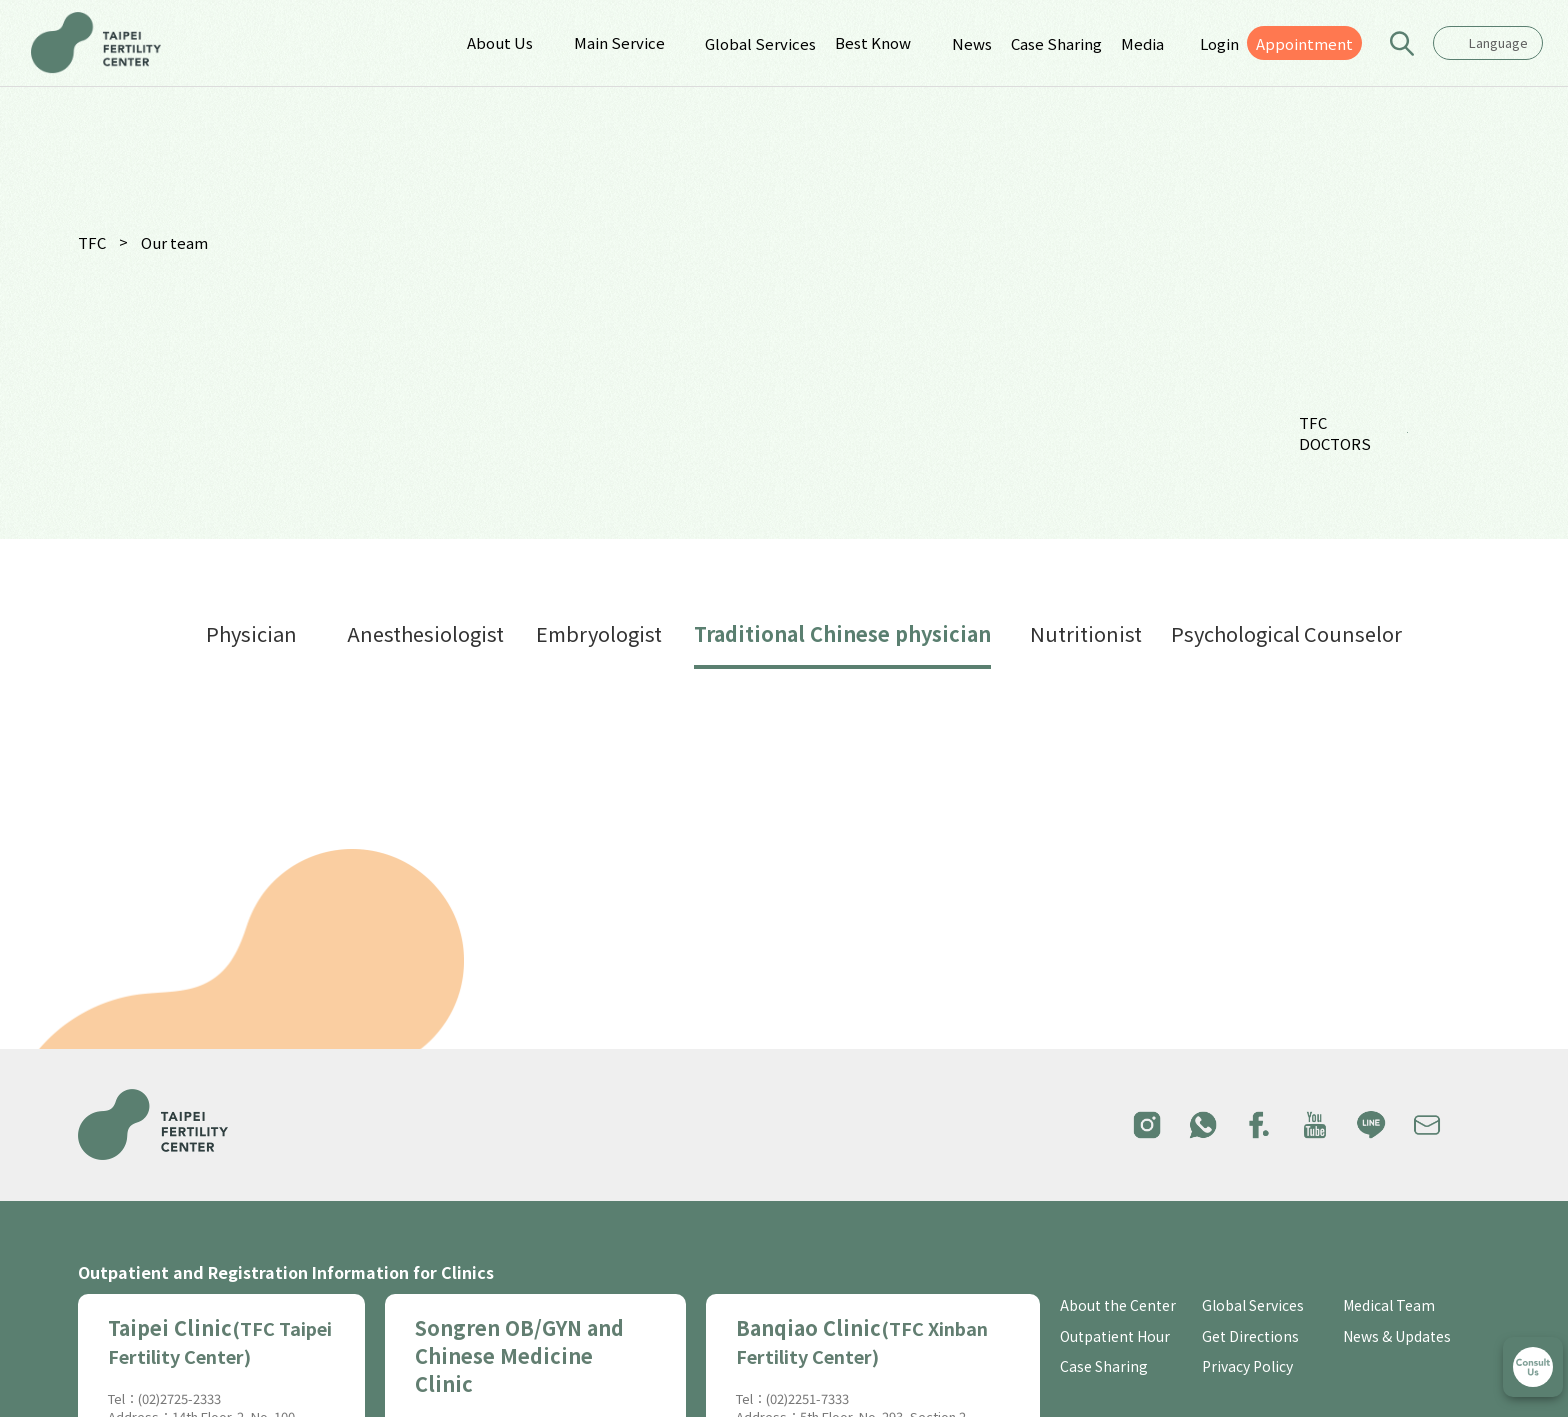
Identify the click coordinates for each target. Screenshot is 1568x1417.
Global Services (760, 43)
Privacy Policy (1247, 1366)
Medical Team (1389, 1305)
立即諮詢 (1533, 1367)
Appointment (1304, 43)
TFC (92, 242)
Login (1219, 43)
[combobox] (1488, 43)
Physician (251, 633)
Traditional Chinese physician (842, 633)
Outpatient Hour (1115, 1336)
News (972, 43)
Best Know (873, 42)
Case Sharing (1056, 43)
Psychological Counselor (1286, 633)
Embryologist (599, 633)
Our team (174, 242)
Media (1142, 43)
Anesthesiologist (425, 633)
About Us (500, 42)
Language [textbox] (1498, 42)
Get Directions (1250, 1336)
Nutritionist (1086, 633)
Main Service (619, 42)
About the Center (1118, 1305)
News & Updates (1397, 1336)
